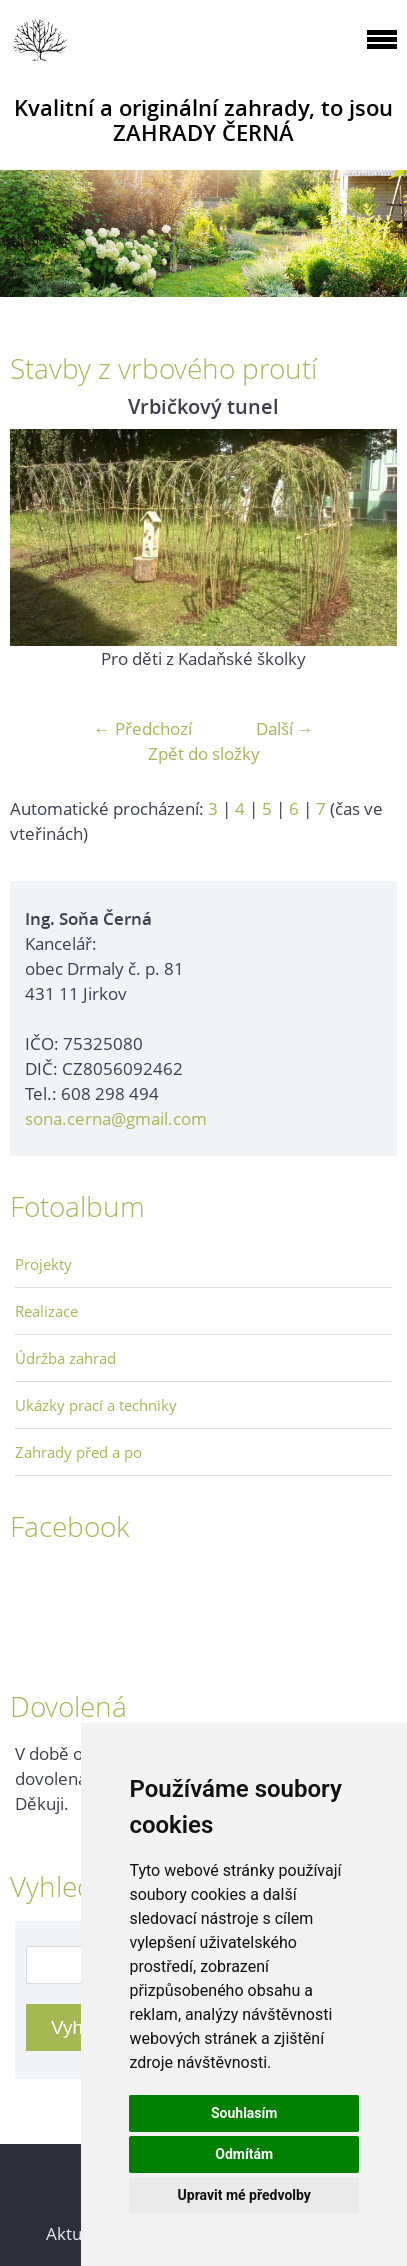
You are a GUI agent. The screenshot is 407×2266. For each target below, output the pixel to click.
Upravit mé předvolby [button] (244, 2195)
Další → (285, 728)
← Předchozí (143, 728)
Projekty (43, 1264)
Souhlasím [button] (244, 2113)
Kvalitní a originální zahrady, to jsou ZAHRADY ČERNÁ (203, 120)
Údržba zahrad (65, 1358)
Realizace (46, 1311)
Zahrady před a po (78, 1452)
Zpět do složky (204, 753)
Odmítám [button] (244, 2154)
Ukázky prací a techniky (96, 1405)
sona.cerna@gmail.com (116, 1118)
